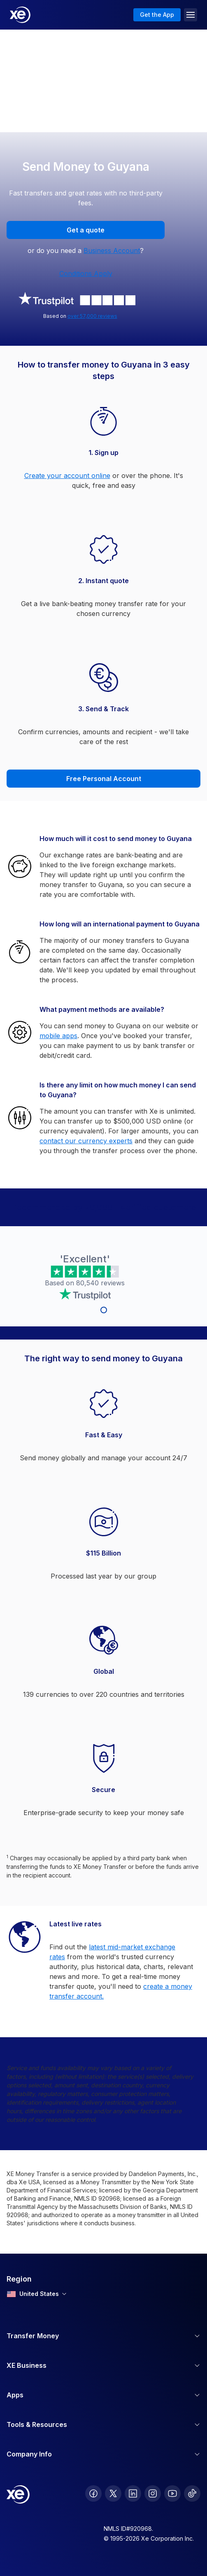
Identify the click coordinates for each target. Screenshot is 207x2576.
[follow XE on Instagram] (152, 2493)
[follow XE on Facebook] (93, 2493)
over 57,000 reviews (92, 316)
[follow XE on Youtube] (172, 2493)
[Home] (20, 15)
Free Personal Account (103, 778)
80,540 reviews (100, 1283)
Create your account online (67, 475)
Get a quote (86, 230)
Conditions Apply (85, 273)
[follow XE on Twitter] (113, 2493)
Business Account (112, 250)
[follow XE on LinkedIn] (133, 2493)
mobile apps (58, 1036)
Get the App (157, 14)
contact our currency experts (86, 1141)
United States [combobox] (36, 2294)
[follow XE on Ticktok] (192, 2493)
